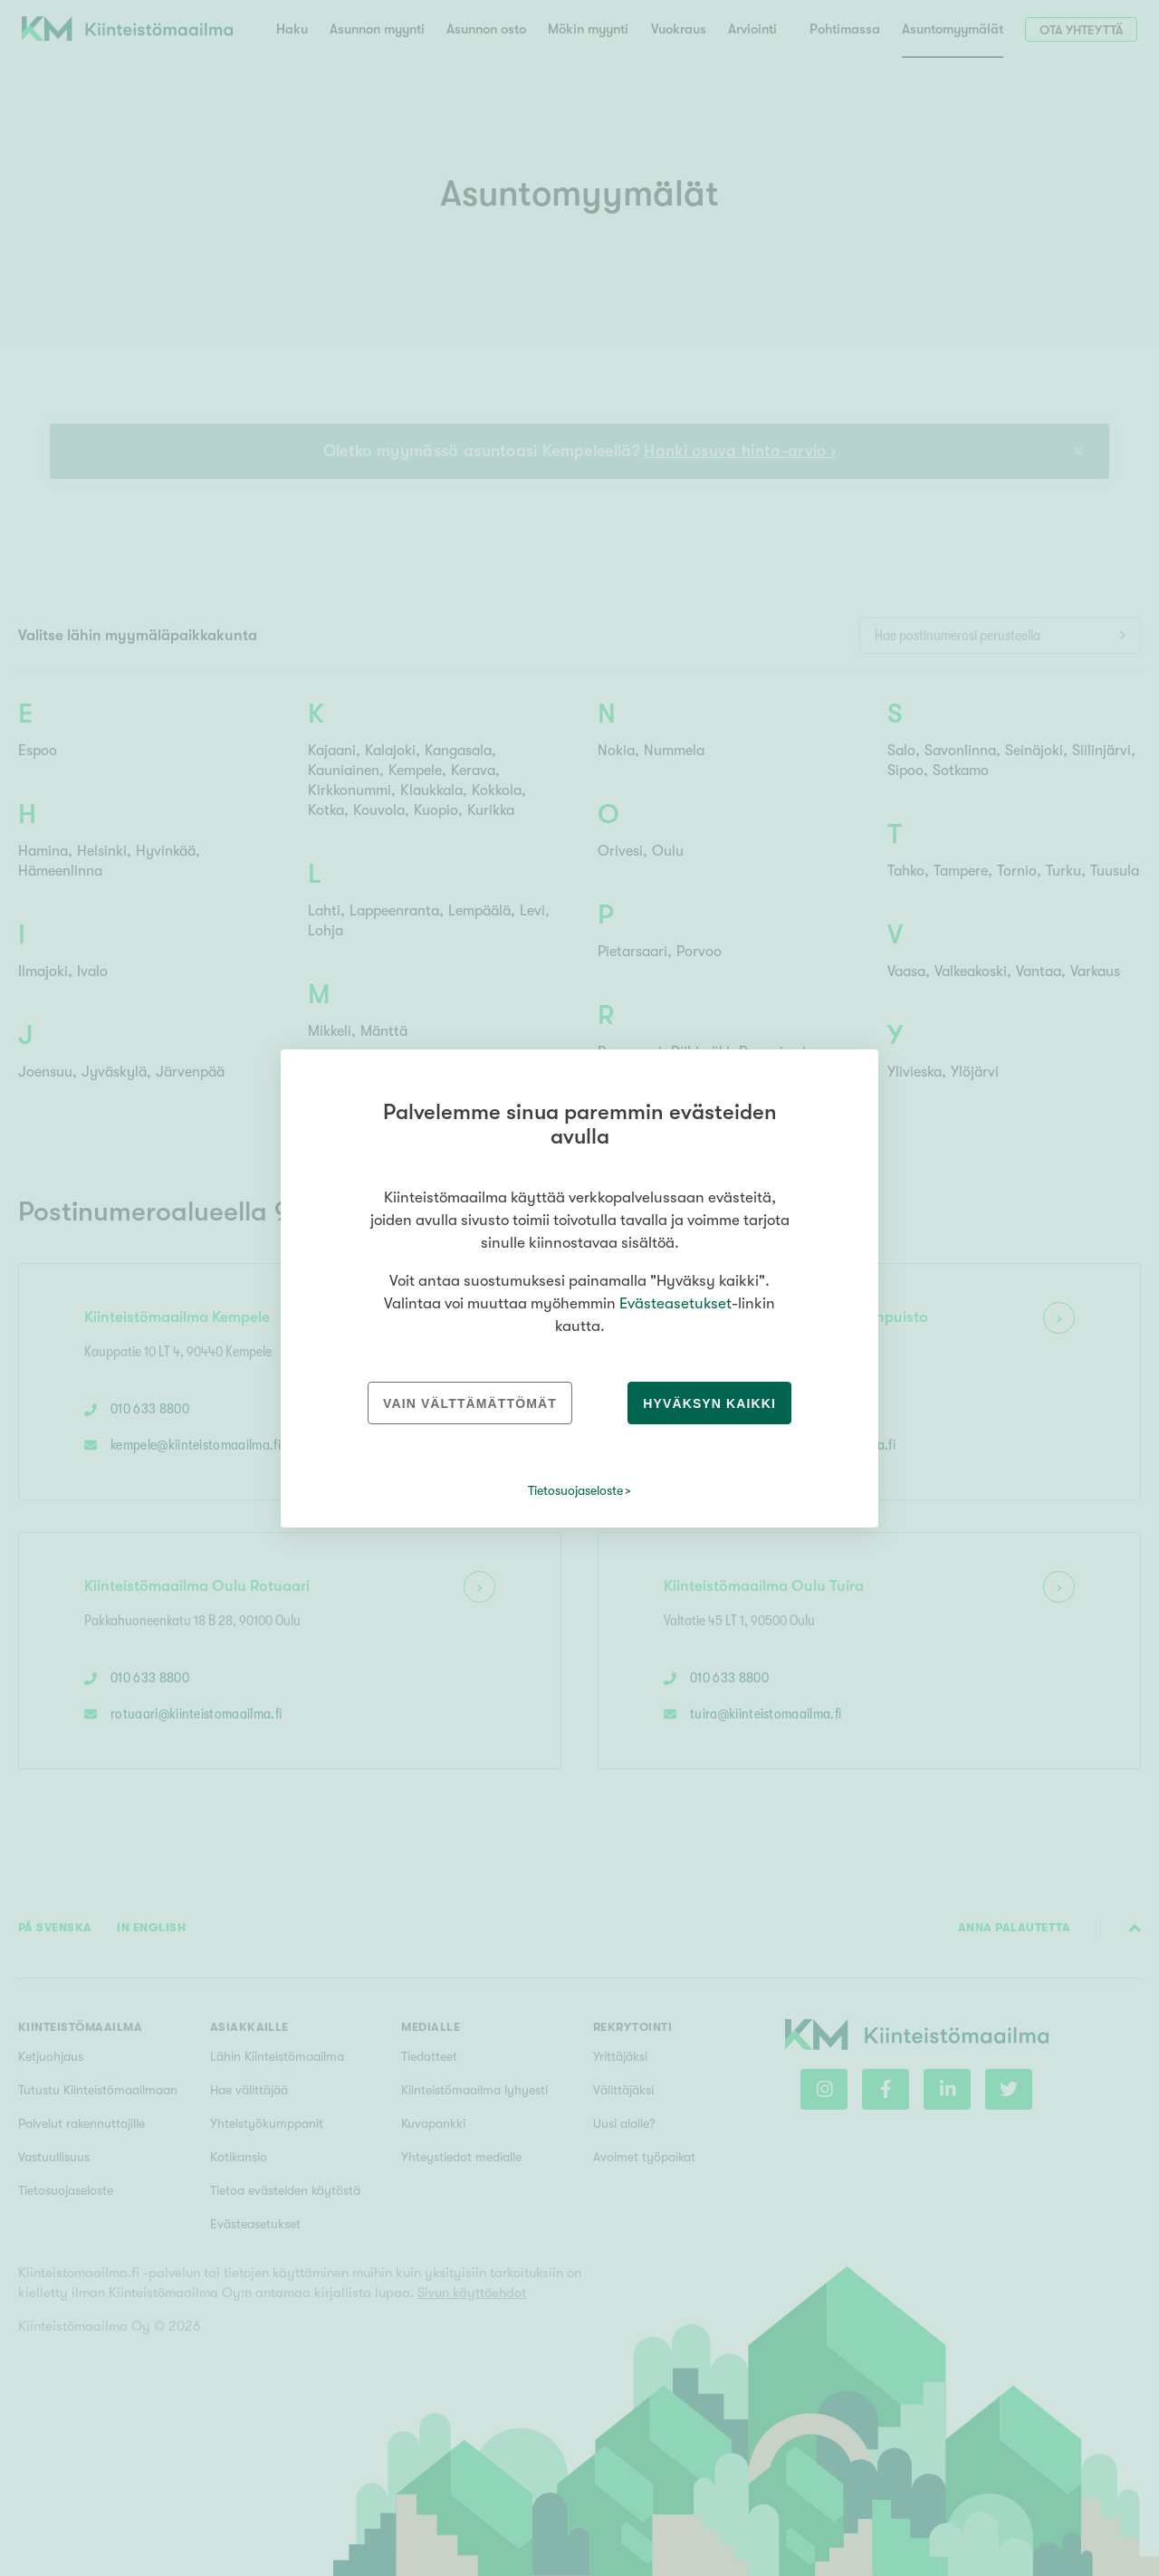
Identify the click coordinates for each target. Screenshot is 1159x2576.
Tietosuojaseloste (575, 1490)
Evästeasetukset (675, 1303)
